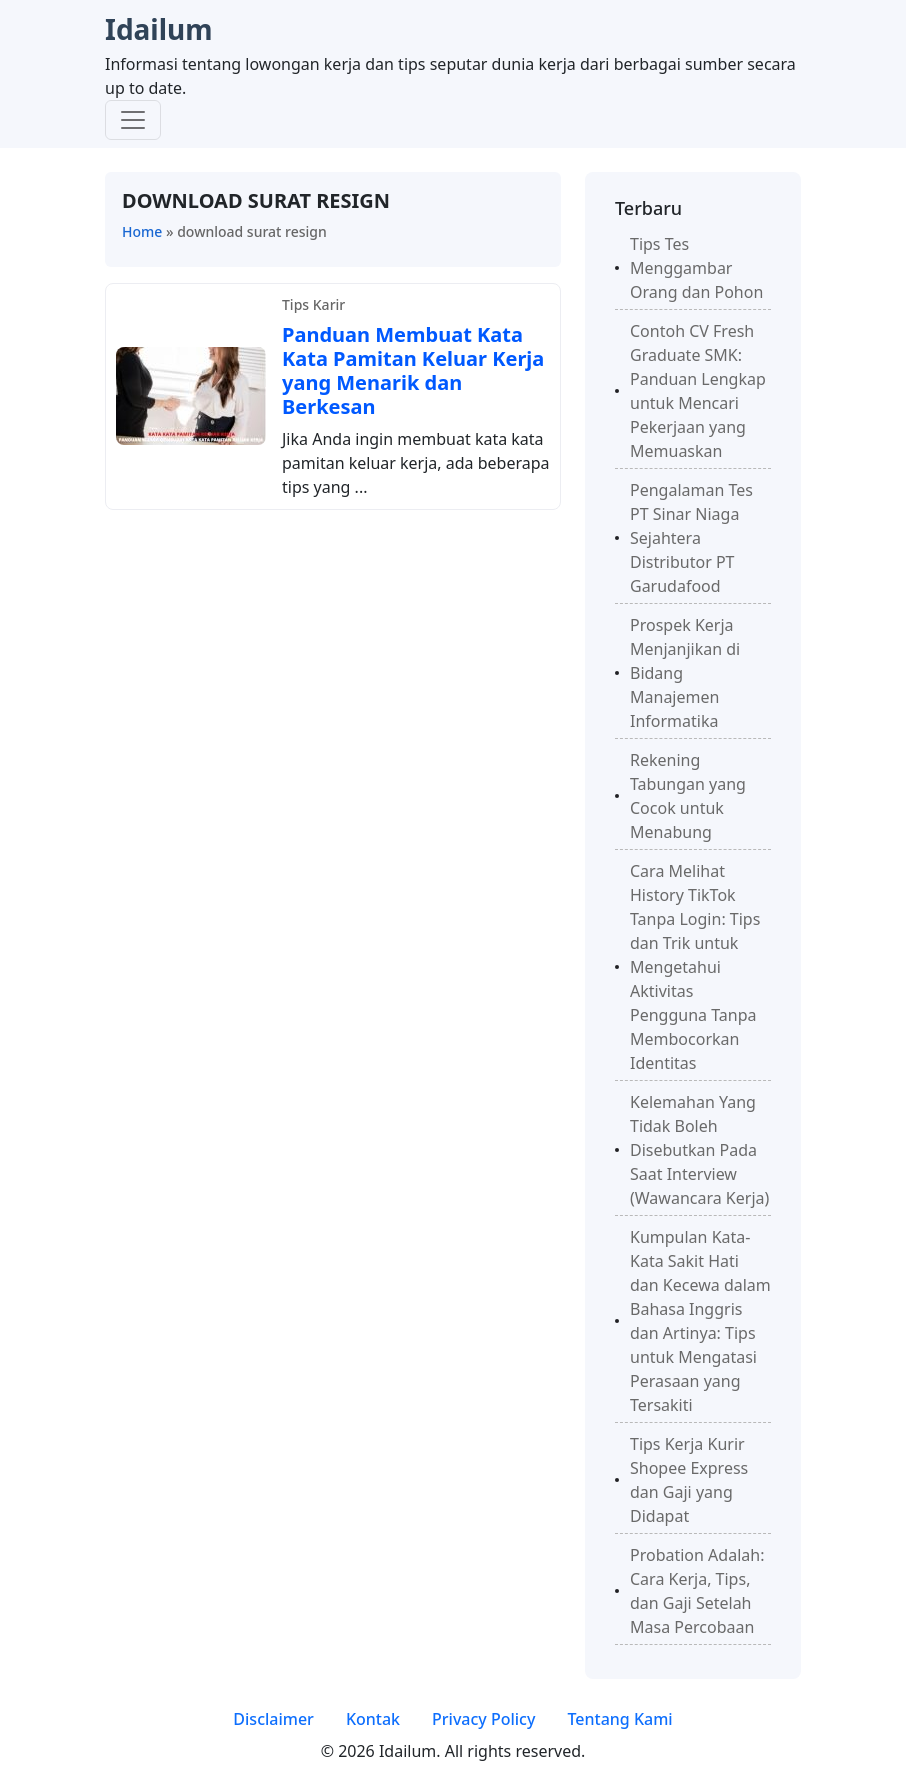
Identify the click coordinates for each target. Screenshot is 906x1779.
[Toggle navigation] (133, 120)
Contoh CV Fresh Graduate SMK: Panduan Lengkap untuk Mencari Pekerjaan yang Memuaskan (698, 391)
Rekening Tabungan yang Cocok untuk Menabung (688, 796)
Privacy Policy (483, 1719)
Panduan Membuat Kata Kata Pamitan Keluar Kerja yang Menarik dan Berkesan (413, 370)
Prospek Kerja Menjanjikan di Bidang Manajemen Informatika (685, 673)
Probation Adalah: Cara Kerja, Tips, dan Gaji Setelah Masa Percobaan (697, 1591)
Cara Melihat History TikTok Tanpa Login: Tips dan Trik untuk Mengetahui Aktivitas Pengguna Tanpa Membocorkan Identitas (695, 967)
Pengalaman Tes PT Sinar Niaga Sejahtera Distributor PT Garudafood (691, 538)
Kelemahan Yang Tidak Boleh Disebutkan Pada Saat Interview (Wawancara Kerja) (699, 1150)
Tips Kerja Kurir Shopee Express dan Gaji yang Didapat (689, 1480)
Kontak (373, 1719)
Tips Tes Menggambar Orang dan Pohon (696, 268)
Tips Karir (313, 304)
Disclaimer (273, 1719)
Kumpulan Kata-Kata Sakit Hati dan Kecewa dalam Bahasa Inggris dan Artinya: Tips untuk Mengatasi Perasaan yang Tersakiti (700, 1321)
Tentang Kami (619, 1719)
